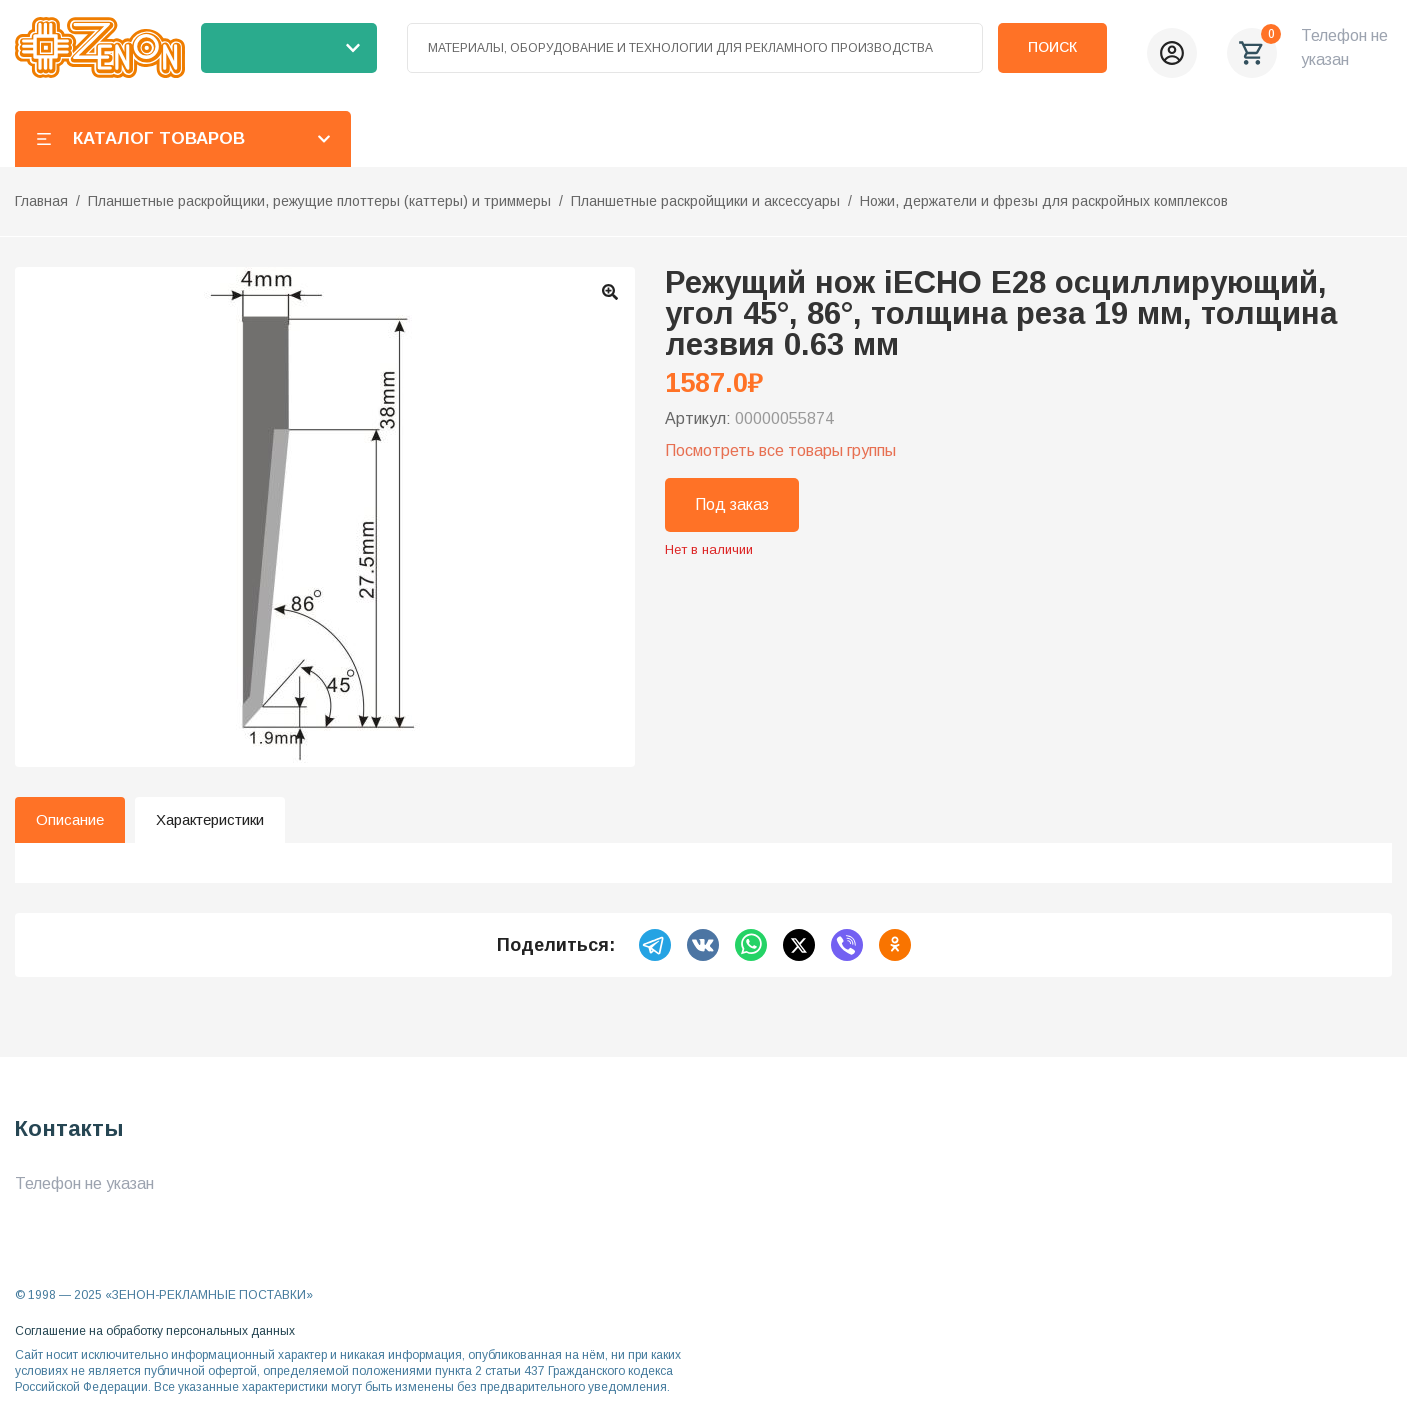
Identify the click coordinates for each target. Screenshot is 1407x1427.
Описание (70, 819)
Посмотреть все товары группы (780, 450)
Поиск (1052, 47)
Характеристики (210, 819)
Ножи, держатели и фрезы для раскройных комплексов (1044, 201)
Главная (41, 201)
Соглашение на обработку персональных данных (155, 1331)
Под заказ (732, 504)
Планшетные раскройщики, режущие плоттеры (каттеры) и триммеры (319, 201)
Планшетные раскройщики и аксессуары (705, 201)
